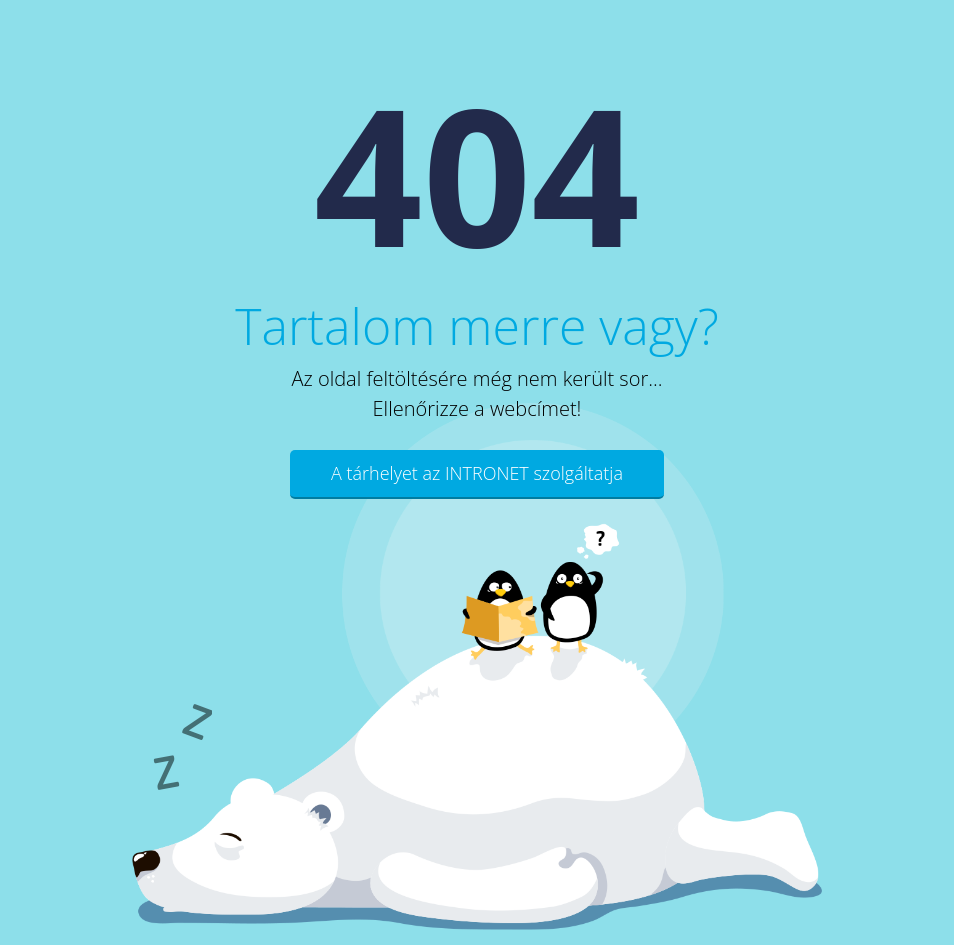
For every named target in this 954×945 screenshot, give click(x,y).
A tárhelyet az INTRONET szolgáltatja (477, 473)
